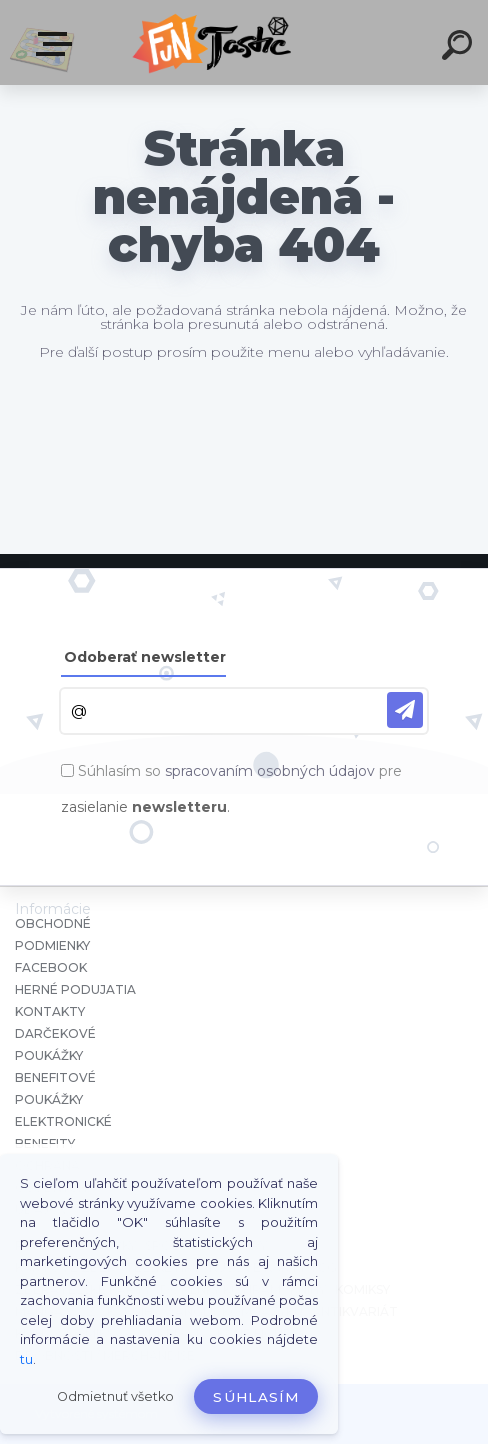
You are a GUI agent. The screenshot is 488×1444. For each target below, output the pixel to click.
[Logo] (214, 42)
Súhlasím (256, 1397)
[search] (460, 48)
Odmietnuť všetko (115, 1396)
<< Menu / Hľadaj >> (58, 44)
